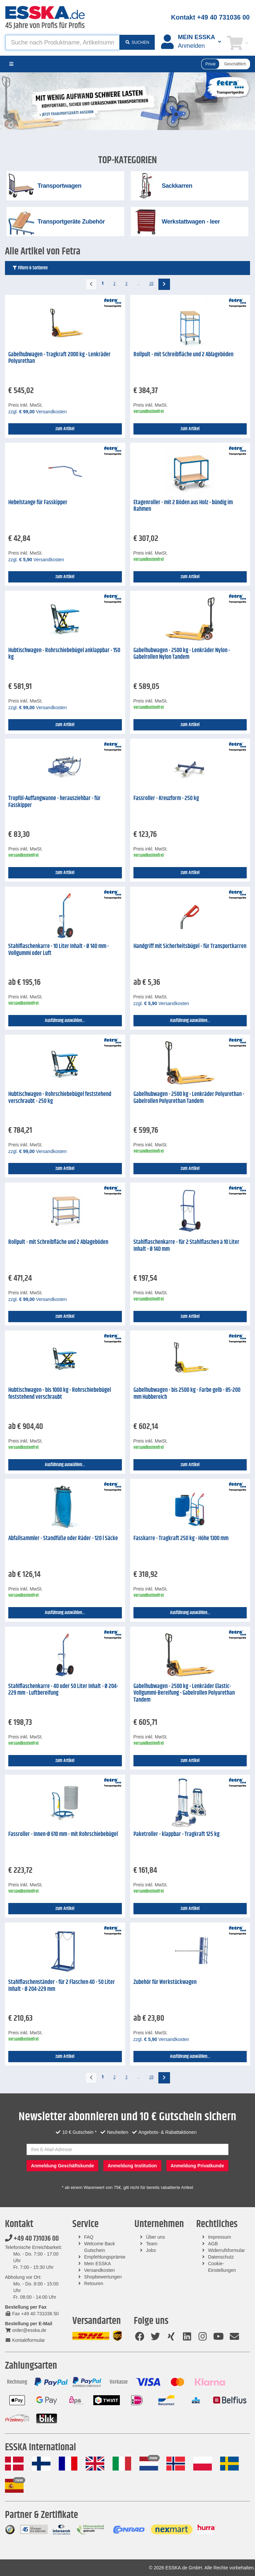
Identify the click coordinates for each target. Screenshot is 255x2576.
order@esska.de (25, 2330)
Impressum (219, 2237)
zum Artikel (64, 429)
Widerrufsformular (226, 2250)
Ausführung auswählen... (65, 1020)
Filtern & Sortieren (29, 268)
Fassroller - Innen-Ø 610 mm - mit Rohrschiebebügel (63, 1834)
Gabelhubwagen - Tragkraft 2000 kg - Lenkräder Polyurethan (59, 358)
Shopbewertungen (103, 2276)
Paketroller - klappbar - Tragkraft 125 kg (176, 1834)
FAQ (88, 2237)
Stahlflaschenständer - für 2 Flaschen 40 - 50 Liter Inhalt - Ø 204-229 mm (61, 1986)
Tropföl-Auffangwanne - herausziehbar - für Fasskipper (54, 802)
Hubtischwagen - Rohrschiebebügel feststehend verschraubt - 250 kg (59, 1098)
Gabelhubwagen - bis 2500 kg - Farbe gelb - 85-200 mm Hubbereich (186, 1394)
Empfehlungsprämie (105, 2257)
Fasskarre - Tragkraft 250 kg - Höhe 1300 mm (180, 1538)
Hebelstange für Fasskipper (37, 502)
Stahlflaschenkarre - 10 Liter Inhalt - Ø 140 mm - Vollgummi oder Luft (58, 950)
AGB (213, 2243)
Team (151, 2243)
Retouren (93, 2283)
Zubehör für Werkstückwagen (165, 1982)
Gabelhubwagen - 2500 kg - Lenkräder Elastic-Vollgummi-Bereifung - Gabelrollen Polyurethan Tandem (184, 1693)
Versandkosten (99, 2270)
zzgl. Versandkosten (37, 411)
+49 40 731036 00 (32, 2238)
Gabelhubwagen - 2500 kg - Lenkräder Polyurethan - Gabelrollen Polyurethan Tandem (188, 1098)
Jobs (151, 2250)
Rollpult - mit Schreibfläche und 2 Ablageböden (183, 354)
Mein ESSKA (97, 2263)
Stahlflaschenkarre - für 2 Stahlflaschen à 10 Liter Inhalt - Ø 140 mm (186, 1246)
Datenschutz (221, 2257)
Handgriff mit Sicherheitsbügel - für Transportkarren (189, 946)
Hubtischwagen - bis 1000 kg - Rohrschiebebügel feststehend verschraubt (59, 1394)
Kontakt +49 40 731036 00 (210, 17)
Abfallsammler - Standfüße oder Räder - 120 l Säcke (63, 1538)
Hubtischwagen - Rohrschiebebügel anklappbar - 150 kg (64, 654)
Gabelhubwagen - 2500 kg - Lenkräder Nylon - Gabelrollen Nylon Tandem (181, 654)
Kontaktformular (25, 2340)
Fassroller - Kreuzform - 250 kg (166, 798)
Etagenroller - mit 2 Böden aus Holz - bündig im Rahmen (183, 506)
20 (151, 283)
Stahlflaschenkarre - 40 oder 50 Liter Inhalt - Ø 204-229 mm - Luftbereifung (63, 1690)
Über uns (155, 2237)
